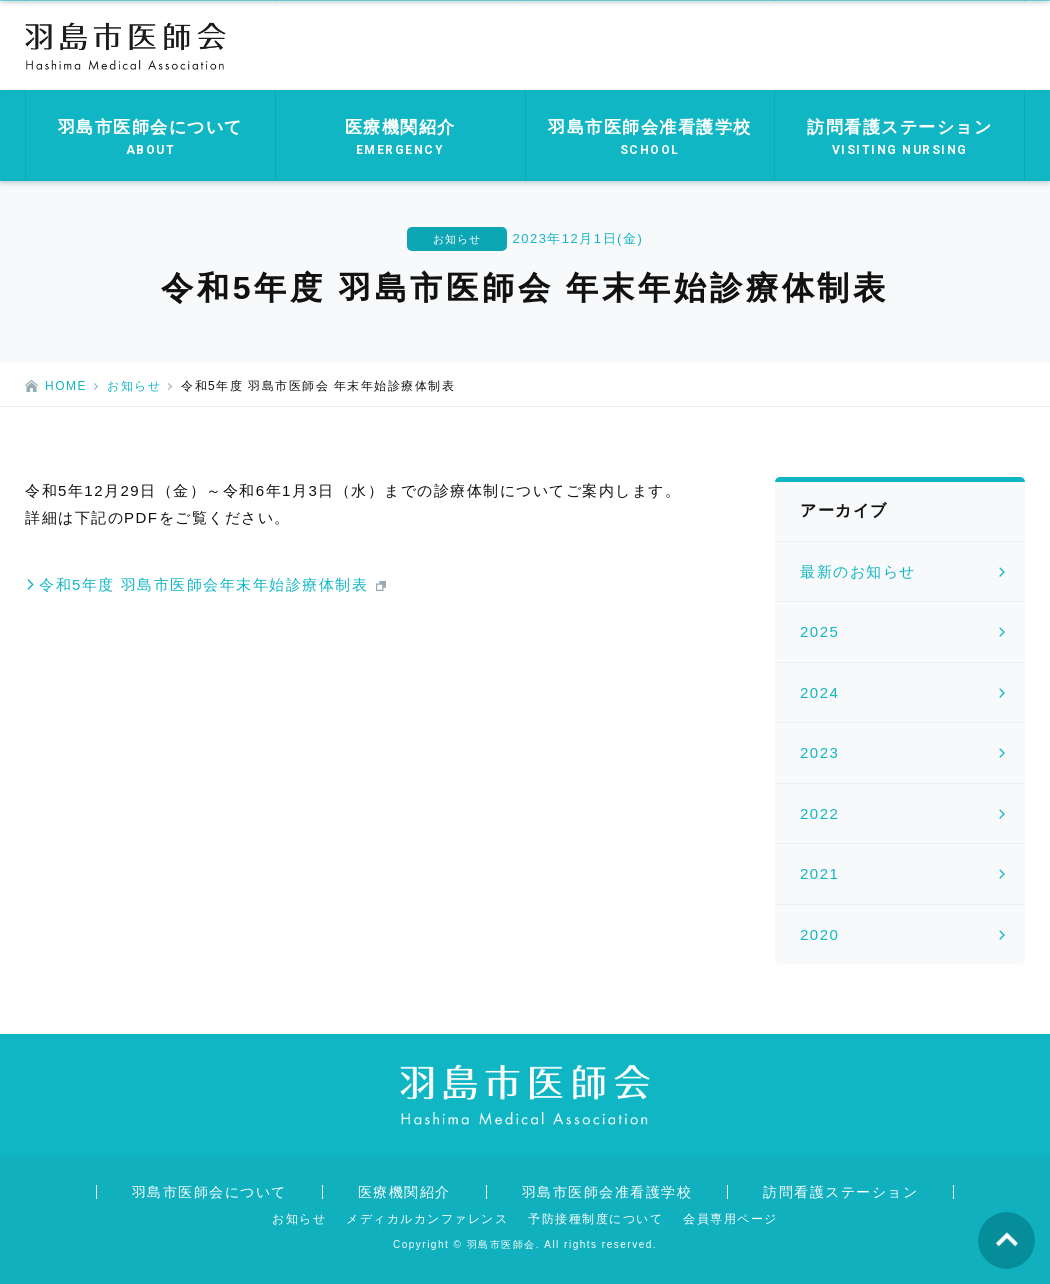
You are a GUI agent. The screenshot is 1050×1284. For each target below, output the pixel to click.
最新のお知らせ (858, 571)
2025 (819, 631)
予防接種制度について (595, 1219)
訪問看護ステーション (840, 1192)
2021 (819, 873)
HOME (66, 386)
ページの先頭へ (1006, 1240)
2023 (819, 752)
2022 (819, 813)
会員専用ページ (730, 1219)
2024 (819, 692)
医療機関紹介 (404, 1192)
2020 (819, 934)
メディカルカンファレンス (427, 1219)
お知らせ (134, 386)
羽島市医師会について (209, 1192)
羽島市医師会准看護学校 (607, 1192)
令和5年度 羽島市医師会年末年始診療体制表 (203, 584)
